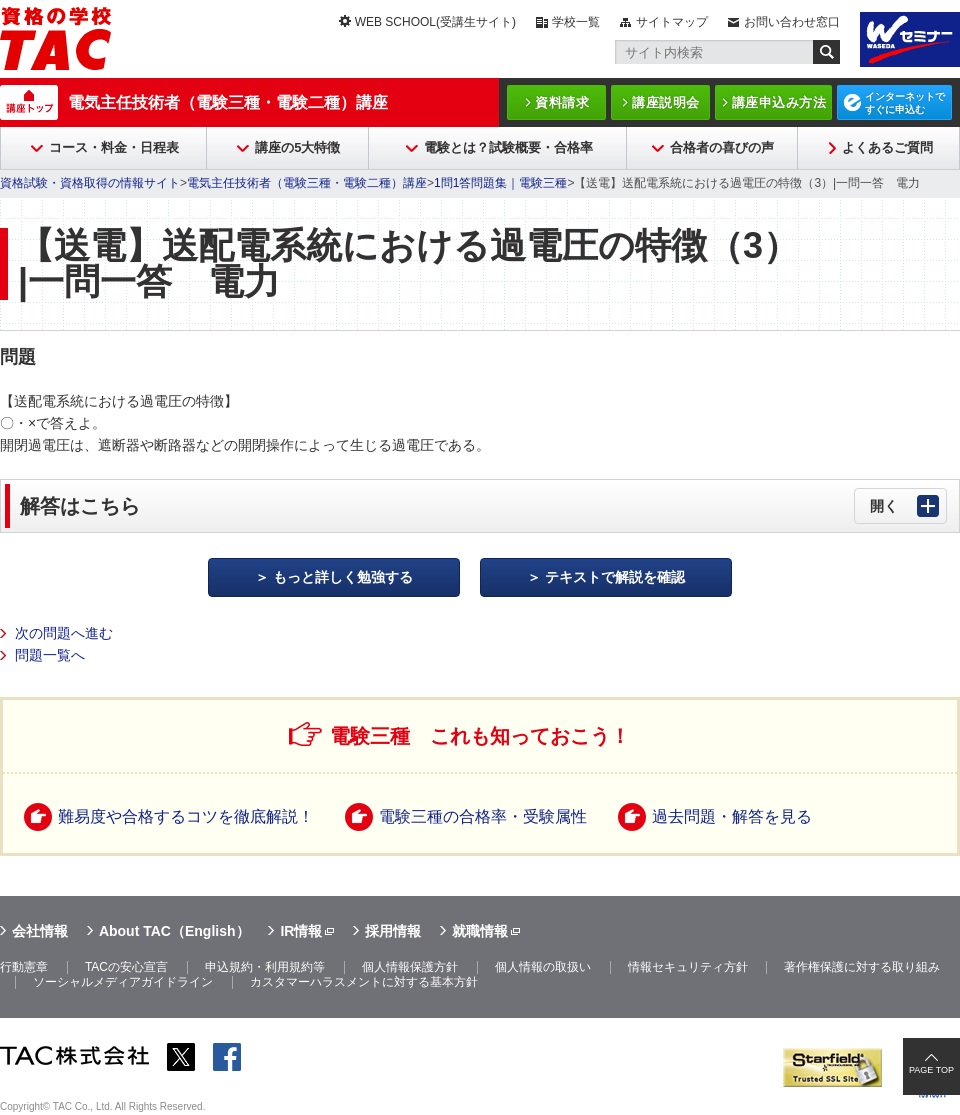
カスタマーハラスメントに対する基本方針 (364, 982)
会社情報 (40, 931)
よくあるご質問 (887, 147)
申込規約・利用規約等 (265, 967)
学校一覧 (576, 22)
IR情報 (301, 931)
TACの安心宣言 (126, 967)
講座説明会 (666, 102)
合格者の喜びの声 (722, 147)
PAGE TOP (931, 1070)
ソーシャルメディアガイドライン (123, 982)
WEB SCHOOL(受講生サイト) (435, 22)
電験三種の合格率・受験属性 (483, 816)
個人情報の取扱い (543, 967)
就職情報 (480, 931)
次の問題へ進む (64, 633)
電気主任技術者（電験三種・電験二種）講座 (228, 102)
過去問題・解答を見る (732, 816)
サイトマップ (672, 22)
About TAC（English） (174, 931)
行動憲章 (24, 967)
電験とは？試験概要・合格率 (508, 147)
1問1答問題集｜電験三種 (500, 183)
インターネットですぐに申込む (905, 103)
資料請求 (562, 102)
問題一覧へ (50, 655)
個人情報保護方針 (410, 967)
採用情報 (393, 931)
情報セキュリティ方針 (688, 967)
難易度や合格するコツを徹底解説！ (186, 816)
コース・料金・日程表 (114, 147)
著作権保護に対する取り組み (862, 967)
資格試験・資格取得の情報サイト (90, 183)
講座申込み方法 (779, 102)
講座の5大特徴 (297, 147)
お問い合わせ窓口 (792, 22)
